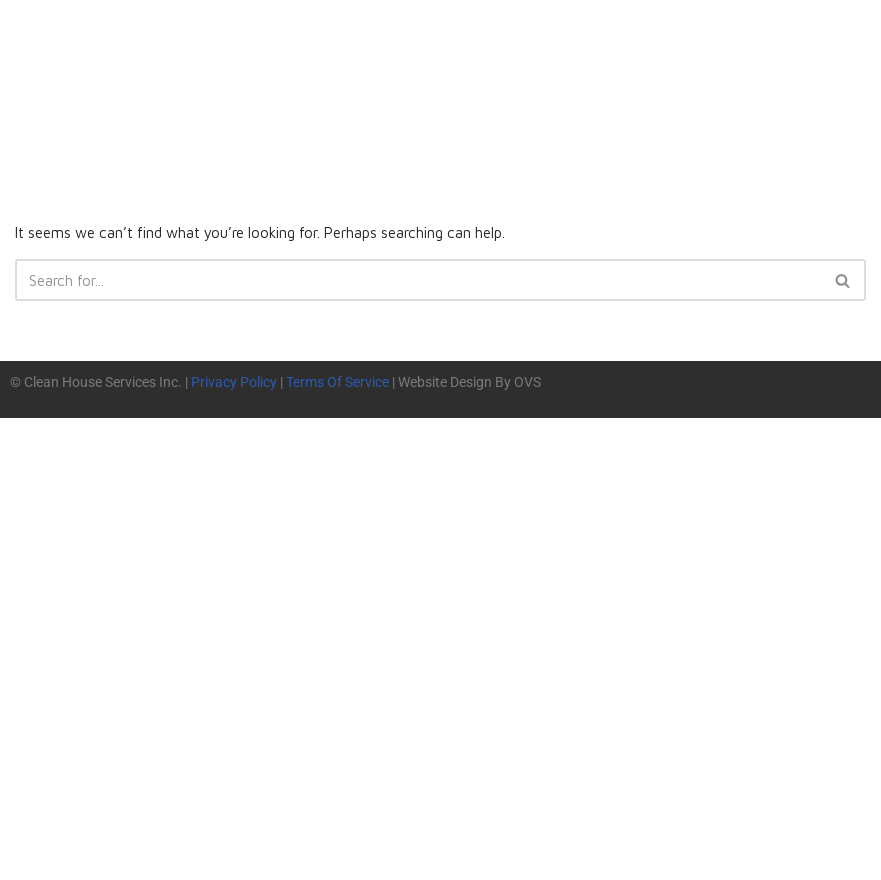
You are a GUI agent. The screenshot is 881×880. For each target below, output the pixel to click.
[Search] (418, 283)
